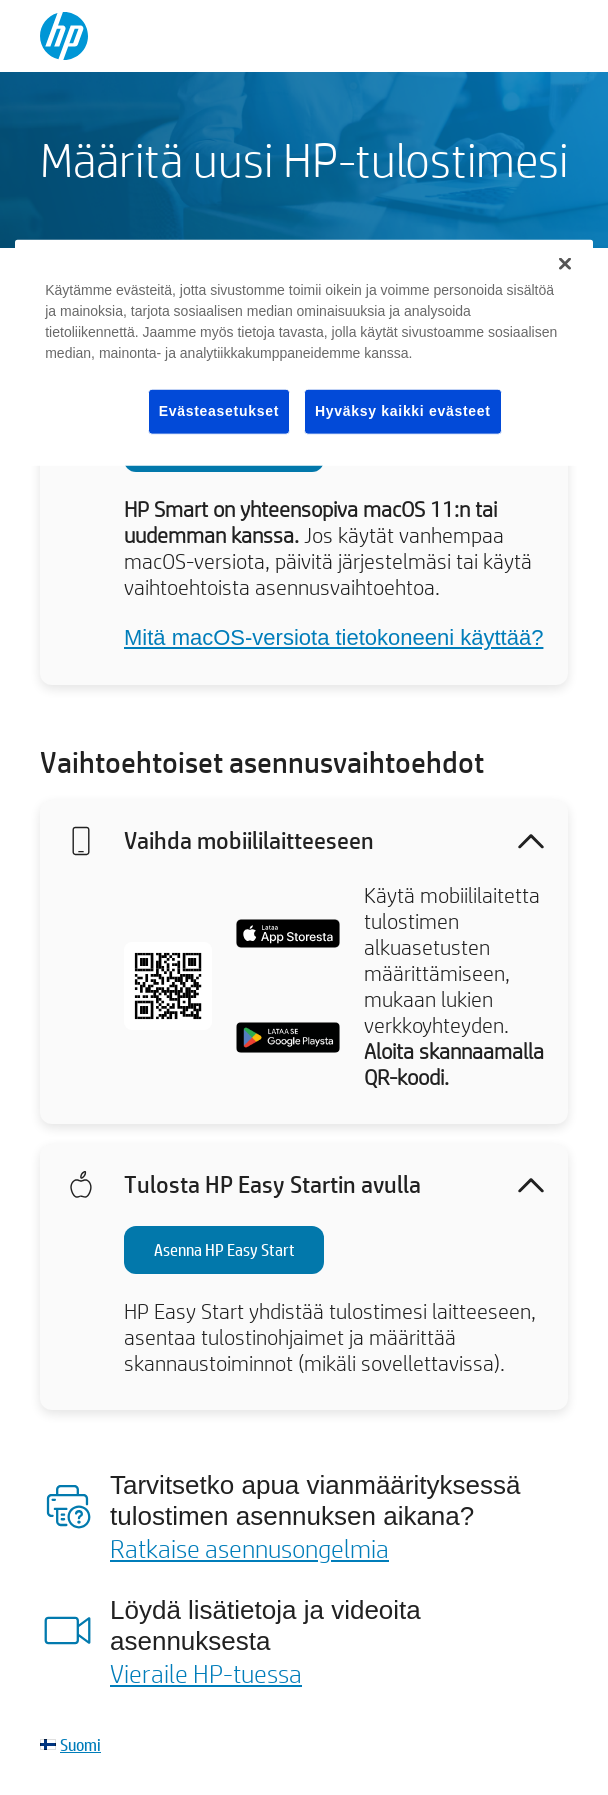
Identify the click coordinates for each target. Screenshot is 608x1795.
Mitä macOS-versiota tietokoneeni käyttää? (333, 637)
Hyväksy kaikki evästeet (403, 411)
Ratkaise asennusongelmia (249, 1548)
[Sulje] (565, 264)
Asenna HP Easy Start (224, 1249)
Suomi (80, 1744)
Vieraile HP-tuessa (206, 1673)
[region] (304, 353)
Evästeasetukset (219, 411)
